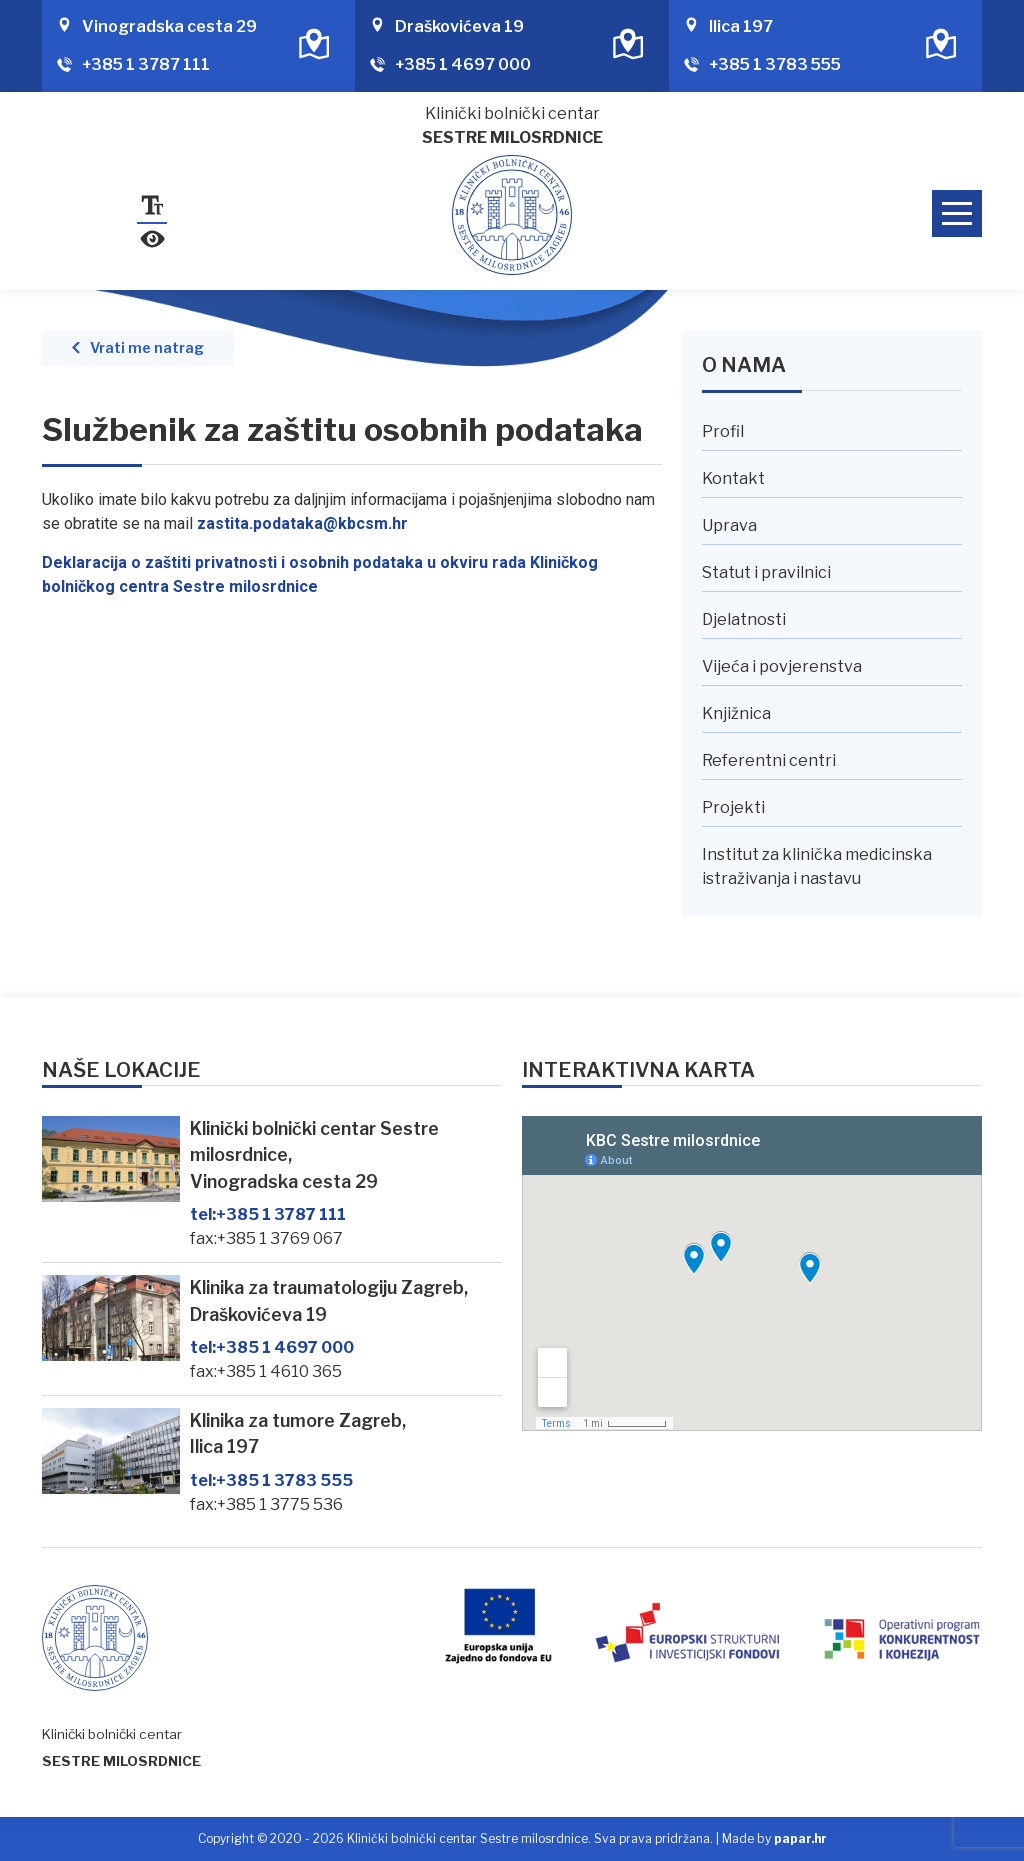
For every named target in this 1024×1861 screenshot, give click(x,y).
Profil (723, 431)
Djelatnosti (744, 619)
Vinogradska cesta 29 (169, 26)
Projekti (733, 807)
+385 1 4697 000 (463, 64)
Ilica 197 (741, 26)
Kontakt (733, 478)
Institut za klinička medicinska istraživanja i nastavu (817, 866)
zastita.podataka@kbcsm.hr (302, 523)
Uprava (729, 525)
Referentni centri (769, 760)
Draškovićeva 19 (459, 26)
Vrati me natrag (147, 348)
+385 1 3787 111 (146, 64)
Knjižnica (736, 713)
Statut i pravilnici (766, 572)
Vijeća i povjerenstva (782, 666)
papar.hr (800, 1838)
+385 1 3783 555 (775, 64)
